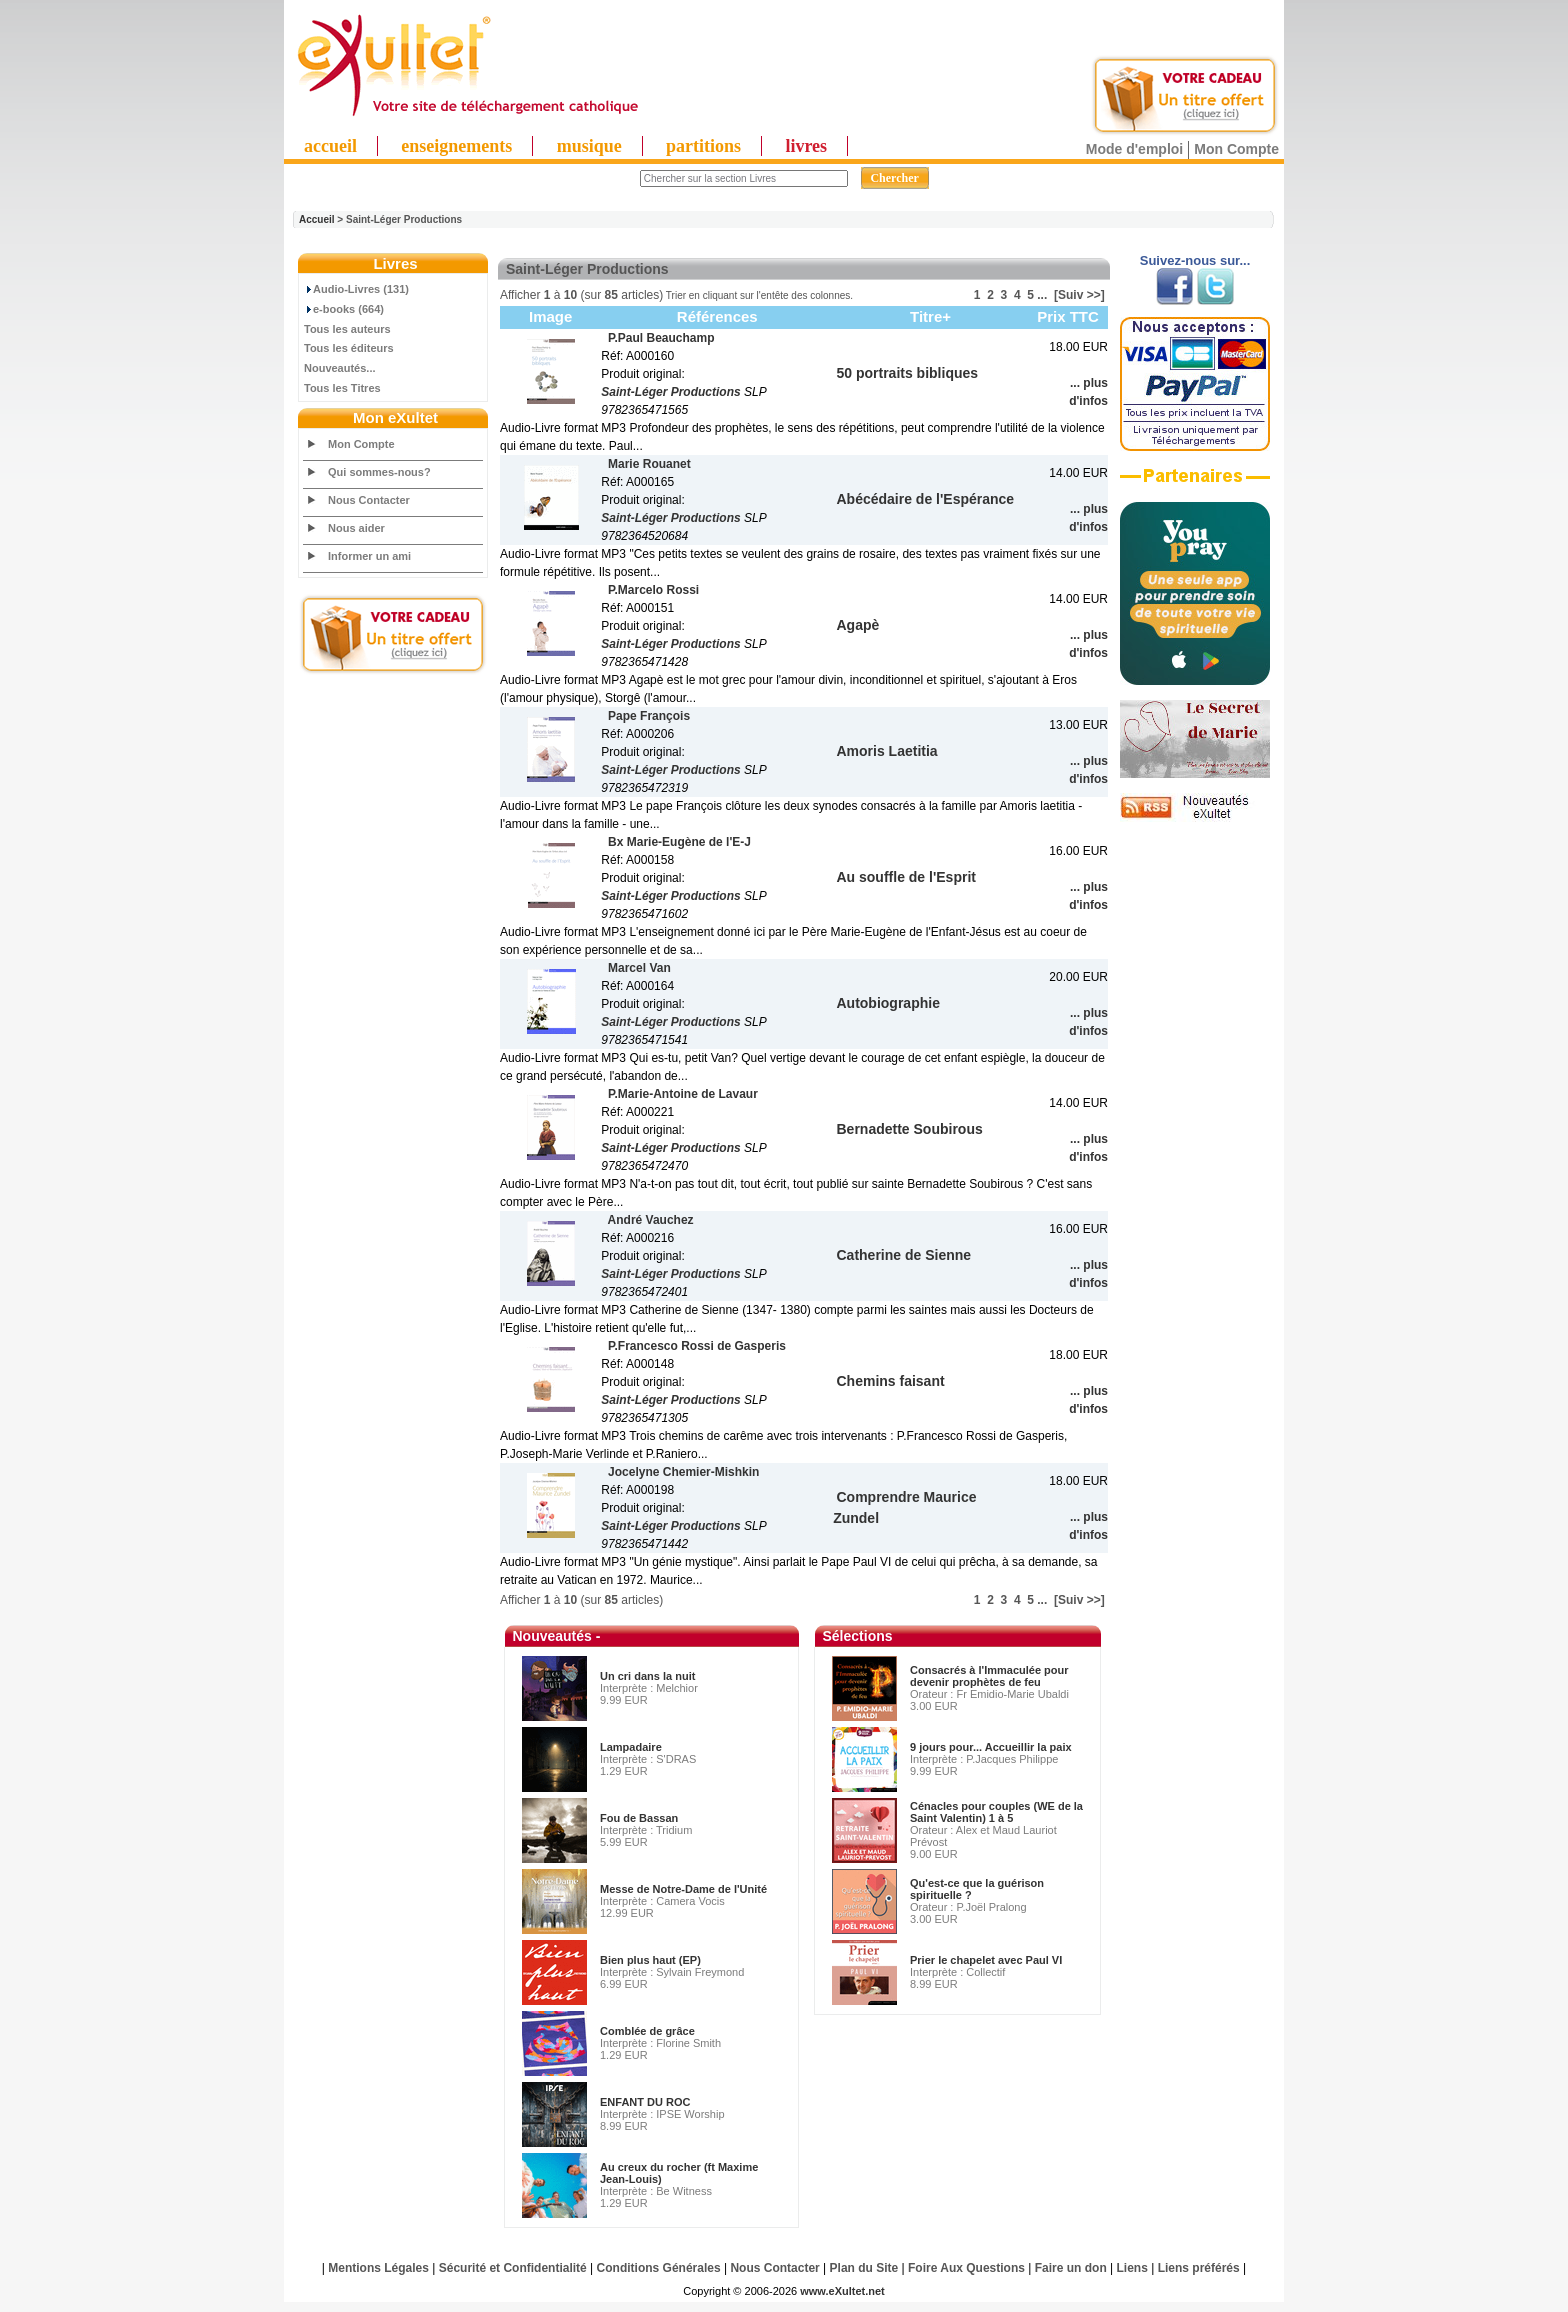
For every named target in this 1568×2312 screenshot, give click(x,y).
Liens (1132, 2268)
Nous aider (356, 528)
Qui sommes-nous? (379, 472)
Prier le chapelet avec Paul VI (986, 1960)
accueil (330, 146)
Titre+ (930, 316)
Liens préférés (1199, 2268)
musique (589, 146)
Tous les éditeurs (349, 348)
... (1042, 295)
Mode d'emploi (1134, 149)
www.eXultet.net (842, 2291)
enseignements (456, 146)
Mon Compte (1236, 149)
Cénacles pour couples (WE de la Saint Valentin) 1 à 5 (996, 1812)
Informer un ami (369, 556)
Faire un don (1071, 2268)
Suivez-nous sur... (1195, 260)
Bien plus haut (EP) (650, 1960)
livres (806, 146)
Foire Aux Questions (966, 2268)
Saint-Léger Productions (670, 392)
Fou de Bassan (639, 1818)
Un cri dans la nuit (647, 1676)
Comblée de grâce (647, 2031)
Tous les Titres (342, 388)
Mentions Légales (378, 2268)
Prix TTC (1068, 316)
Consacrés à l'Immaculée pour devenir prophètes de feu (989, 1676)
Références (717, 316)
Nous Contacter (369, 500)
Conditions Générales (659, 2268)
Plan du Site (864, 2268)
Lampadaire (631, 1747)
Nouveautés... (340, 368)
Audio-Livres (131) (356, 289)
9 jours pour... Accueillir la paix (991, 1747)
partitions (703, 146)
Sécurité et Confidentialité (513, 2268)
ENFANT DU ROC (645, 2102)
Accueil (317, 219)
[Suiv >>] (1079, 295)
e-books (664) (344, 309)
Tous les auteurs (347, 329)
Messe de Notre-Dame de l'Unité (683, 1889)
